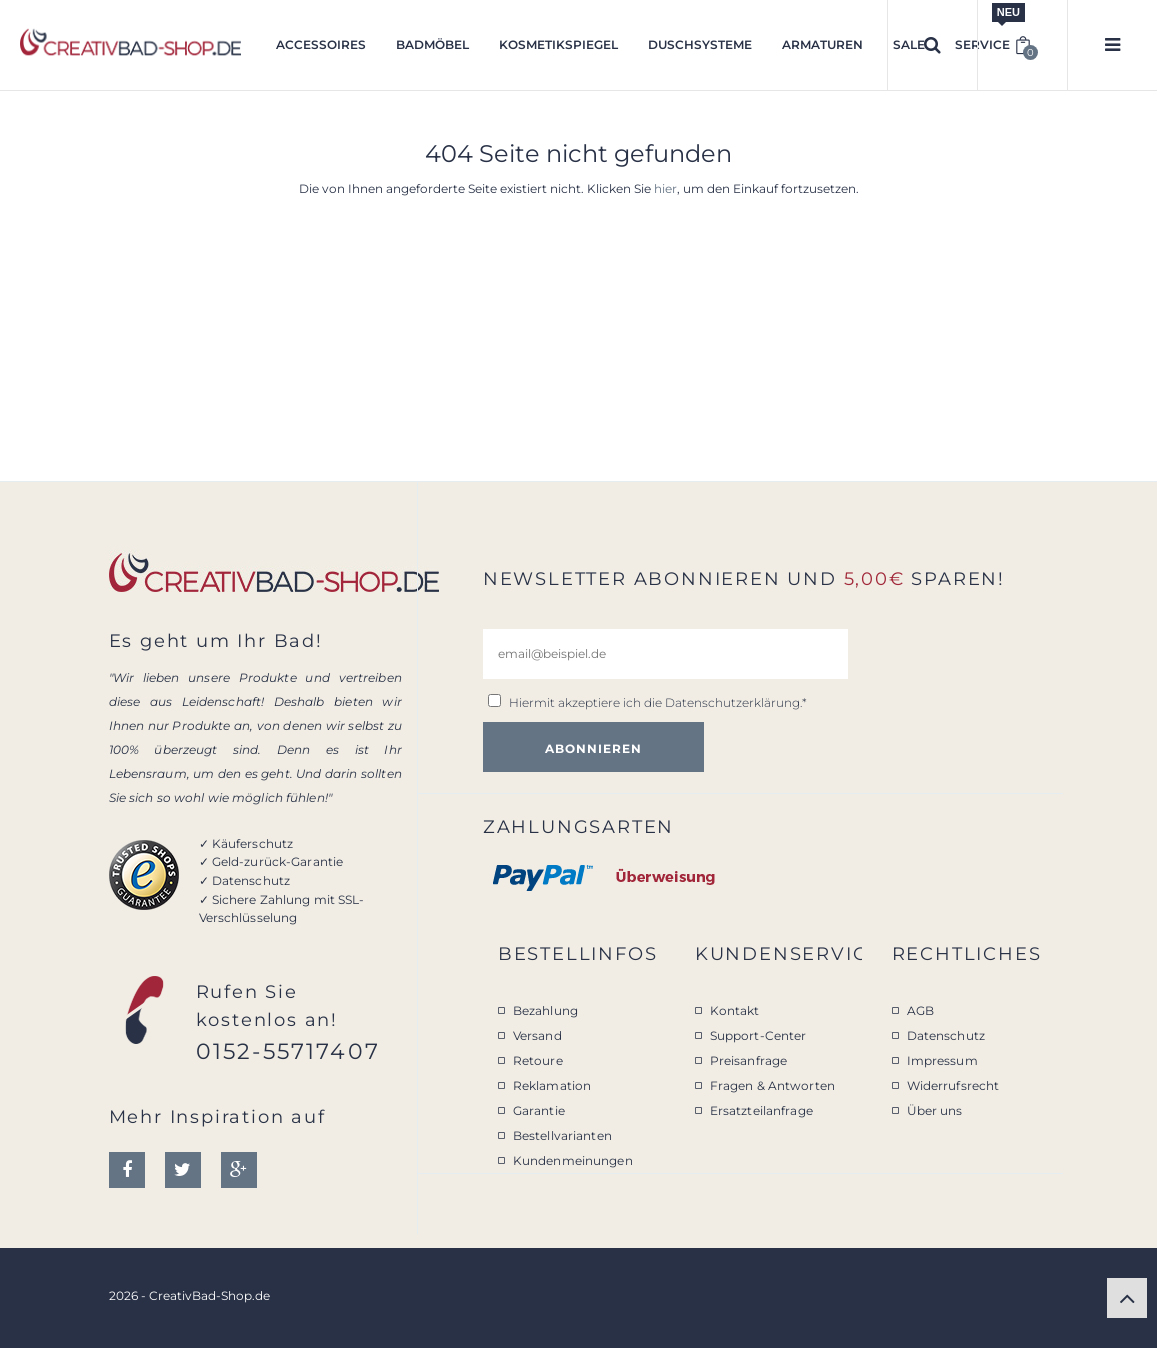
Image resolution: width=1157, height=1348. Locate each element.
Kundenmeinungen (573, 1160)
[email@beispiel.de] (666, 654)
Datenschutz (946, 1035)
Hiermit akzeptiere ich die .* (658, 702)
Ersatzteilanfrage (761, 1110)
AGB (920, 1010)
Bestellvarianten (562, 1135)
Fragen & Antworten (772, 1085)
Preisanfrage (748, 1060)
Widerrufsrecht (953, 1085)
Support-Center (758, 1035)
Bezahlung (545, 1010)
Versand (537, 1035)
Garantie (539, 1110)
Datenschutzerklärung (732, 702)
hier (665, 188)
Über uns (935, 1110)
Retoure (538, 1060)
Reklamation (552, 1085)
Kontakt (735, 1010)
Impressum (942, 1060)
